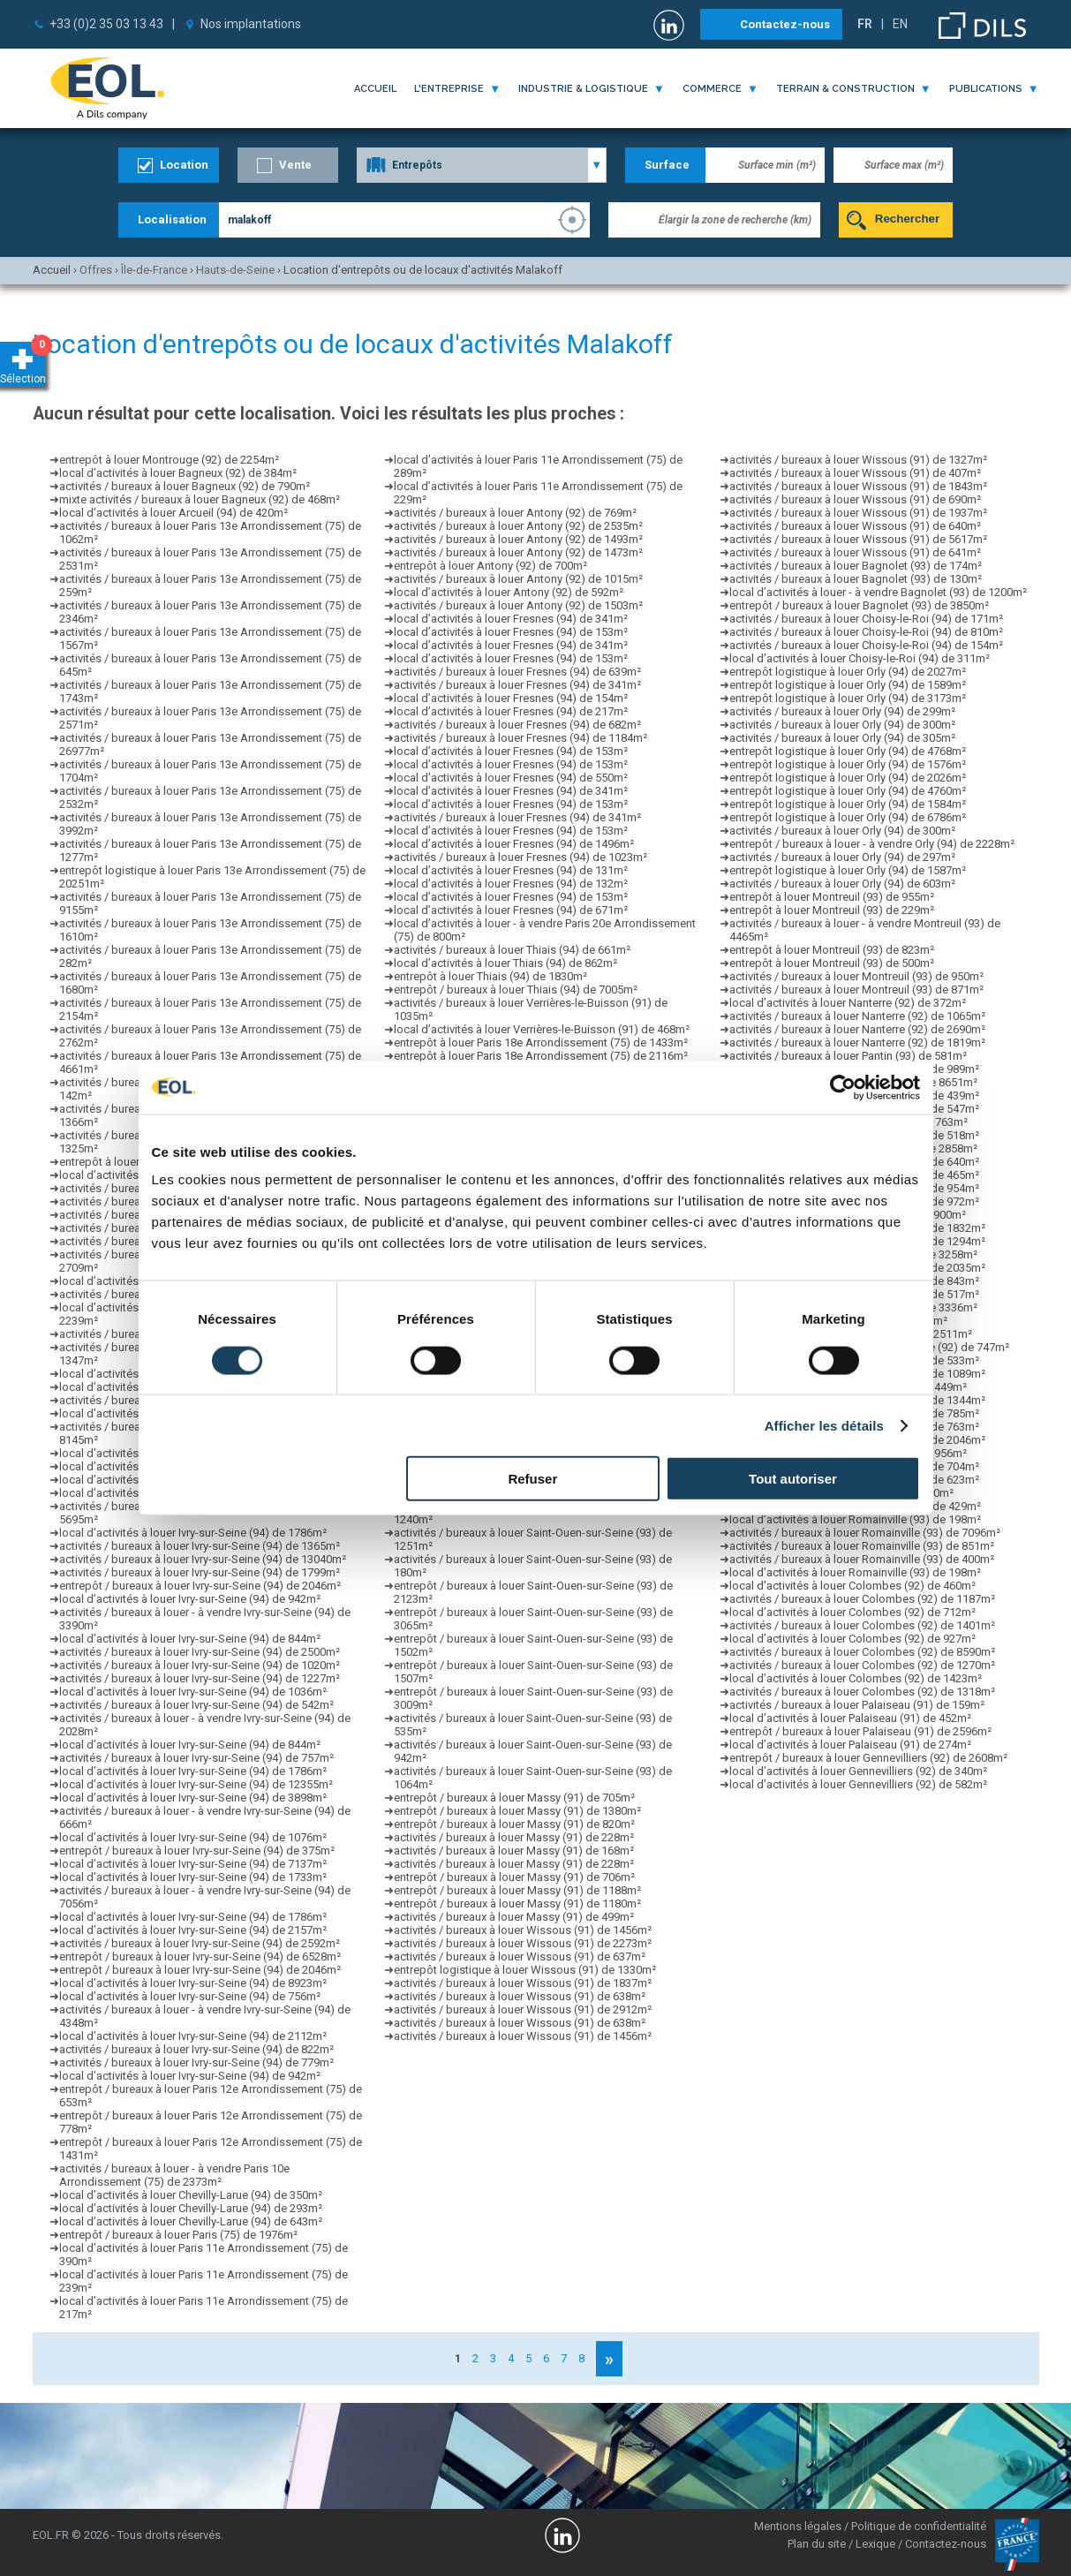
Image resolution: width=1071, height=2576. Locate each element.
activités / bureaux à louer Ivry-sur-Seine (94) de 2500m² (199, 1651)
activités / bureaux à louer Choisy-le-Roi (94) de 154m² (866, 645)
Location (184, 164)
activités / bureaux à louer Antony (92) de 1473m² (518, 552)
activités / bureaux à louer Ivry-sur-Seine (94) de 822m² (196, 2049)
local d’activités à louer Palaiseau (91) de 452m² (850, 1718)
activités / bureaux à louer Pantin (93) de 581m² (848, 1055)
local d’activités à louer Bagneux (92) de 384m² (178, 473)
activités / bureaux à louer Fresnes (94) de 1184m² (520, 737)
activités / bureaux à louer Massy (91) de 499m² (514, 1916)
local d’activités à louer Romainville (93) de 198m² (855, 1519)
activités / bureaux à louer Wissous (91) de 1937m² (858, 512)
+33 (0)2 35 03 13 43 (106, 24)
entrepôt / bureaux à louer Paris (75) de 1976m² (178, 2234)
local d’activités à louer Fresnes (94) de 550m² (511, 777)
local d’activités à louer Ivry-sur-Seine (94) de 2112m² (193, 2036)
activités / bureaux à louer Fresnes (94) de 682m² (517, 724)
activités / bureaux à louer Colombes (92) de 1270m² (862, 1665)
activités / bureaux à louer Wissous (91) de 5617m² (858, 539)
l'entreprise (449, 88)
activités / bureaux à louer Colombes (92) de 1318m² (862, 1691)
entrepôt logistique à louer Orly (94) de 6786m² (847, 817)
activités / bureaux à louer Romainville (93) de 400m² (861, 1559)
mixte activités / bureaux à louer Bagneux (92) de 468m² (199, 499)
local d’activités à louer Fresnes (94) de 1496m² (514, 843)
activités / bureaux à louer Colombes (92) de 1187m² (862, 1598)
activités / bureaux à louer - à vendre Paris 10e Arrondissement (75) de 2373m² (174, 2175)
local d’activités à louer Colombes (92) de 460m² (852, 1585)
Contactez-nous (785, 24)
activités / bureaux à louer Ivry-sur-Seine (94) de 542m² (196, 1704)
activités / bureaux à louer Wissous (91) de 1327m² (858, 459)
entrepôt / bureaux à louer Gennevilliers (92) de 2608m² (868, 1757)
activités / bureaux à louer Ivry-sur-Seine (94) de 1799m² (199, 1572)
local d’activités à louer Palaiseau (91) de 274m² (850, 1744)
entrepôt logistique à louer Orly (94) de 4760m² (847, 790)
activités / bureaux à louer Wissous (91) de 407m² (855, 473)
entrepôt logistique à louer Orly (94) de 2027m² (847, 671)
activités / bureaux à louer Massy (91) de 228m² (514, 1837)
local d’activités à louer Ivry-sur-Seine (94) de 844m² (190, 1638)
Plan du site (817, 2543)
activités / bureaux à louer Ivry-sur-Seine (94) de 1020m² (199, 1665)
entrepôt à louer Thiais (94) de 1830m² (490, 976)
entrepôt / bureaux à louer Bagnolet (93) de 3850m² (859, 605)
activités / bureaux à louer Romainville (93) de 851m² (861, 1545)
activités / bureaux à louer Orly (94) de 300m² (842, 724)
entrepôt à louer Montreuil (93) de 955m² (831, 896)
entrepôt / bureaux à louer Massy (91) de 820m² (514, 1824)
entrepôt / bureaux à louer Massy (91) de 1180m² (517, 1903)
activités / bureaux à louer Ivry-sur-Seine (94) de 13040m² (202, 1559)
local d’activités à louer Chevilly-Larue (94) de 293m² (190, 2208)
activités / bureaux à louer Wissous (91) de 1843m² (858, 486)
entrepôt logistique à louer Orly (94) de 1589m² (847, 684)
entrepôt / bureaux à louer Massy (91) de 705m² (514, 1797)
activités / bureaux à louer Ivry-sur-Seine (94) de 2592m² (199, 1943)
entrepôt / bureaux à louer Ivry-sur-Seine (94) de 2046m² (200, 1585)
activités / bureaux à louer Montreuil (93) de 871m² (856, 989)
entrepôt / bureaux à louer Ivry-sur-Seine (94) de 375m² (197, 1850)
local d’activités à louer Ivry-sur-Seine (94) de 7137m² (193, 1863)
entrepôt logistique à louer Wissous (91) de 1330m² (525, 1969)
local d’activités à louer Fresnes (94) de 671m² (511, 910)
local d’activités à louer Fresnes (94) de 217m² (511, 711)
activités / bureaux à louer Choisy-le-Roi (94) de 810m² (866, 631)
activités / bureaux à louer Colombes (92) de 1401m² (862, 1625)
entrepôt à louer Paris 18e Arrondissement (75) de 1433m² (541, 1042)
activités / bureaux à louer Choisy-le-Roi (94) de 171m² (866, 618)
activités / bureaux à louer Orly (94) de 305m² (842, 737)
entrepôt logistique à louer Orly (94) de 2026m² (847, 777)
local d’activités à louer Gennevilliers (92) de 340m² (858, 1771)
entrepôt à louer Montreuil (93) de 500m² (831, 963)
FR (864, 24)
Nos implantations (250, 24)
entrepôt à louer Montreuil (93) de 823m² (831, 949)
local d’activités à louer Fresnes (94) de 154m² (511, 698)
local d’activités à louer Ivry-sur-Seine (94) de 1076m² (193, 1837)
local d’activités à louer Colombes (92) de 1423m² (855, 1678)
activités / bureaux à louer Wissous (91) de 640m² (855, 526)
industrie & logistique (583, 88)
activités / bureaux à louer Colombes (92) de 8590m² (862, 1651)
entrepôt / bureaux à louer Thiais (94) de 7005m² (515, 989)
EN (900, 24)
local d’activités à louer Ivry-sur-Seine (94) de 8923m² (193, 1983)
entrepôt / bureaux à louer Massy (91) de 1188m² (517, 1890)
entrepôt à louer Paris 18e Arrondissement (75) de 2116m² (541, 1055)
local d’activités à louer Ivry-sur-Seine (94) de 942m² (190, 1598)
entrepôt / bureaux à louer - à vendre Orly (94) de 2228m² (871, 843)
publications (985, 88)
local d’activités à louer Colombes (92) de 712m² (852, 1612)
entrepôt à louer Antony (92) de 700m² (490, 565)
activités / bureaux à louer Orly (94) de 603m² (842, 883)
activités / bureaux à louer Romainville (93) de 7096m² (864, 1532)
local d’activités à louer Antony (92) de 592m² (508, 592)
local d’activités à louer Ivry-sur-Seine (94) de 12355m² (196, 1784)
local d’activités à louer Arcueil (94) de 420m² (173, 512)
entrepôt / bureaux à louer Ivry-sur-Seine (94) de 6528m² (200, 1956)
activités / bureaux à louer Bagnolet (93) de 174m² (855, 565)
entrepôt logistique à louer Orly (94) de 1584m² (847, 804)
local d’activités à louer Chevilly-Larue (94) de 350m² (190, 2195)
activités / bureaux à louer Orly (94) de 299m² (842, 711)
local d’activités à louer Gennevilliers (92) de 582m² (858, 1784)
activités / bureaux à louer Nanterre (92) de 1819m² (857, 1042)
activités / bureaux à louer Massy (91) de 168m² (514, 1850)
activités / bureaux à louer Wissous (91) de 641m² (855, 552)
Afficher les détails (824, 1424)
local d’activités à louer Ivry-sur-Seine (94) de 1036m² (193, 1691)
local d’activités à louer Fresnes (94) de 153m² (511, 631)
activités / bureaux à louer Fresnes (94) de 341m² (517, 684)
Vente (295, 164)
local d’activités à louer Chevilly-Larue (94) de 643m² (190, 2221)
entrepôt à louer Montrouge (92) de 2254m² (169, 459)
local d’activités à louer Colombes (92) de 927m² (852, 1638)
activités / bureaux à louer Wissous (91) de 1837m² (523, 1983)
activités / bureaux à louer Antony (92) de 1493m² (518, 539)
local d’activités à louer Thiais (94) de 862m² (505, 963)
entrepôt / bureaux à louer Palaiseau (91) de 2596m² (860, 1731)
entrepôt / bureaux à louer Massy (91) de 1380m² (517, 1810)
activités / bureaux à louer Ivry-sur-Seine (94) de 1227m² (199, 1678)
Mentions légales (797, 2526)
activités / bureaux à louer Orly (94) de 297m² (842, 857)
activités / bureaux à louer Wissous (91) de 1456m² (523, 1930)
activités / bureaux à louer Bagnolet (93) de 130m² (855, 578)
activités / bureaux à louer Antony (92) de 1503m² (518, 605)
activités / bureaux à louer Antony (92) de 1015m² (518, 578)
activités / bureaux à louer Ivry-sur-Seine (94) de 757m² (196, 1757)
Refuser (532, 1478)
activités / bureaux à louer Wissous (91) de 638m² (519, 1996)
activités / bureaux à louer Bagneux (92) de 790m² (184, 486)
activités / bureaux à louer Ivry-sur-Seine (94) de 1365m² (199, 1545)
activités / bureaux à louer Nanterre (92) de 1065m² (857, 1016)
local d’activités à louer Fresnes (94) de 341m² (511, 618)
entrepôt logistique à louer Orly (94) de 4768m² (847, 751)
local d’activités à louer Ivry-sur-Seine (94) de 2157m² (193, 1930)
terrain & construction (845, 88)
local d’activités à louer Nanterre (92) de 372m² (847, 1002)
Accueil (375, 88)
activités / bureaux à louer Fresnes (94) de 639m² (517, 671)
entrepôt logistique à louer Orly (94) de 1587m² (847, 870)
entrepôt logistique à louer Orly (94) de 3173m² (847, 698)
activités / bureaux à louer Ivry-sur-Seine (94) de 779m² (196, 2062)
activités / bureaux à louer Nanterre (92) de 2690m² (857, 1029)
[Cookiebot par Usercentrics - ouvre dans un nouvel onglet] (843, 1087)
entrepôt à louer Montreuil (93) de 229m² (831, 910)
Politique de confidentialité (918, 2526)
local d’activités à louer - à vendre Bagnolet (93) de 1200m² (878, 592)
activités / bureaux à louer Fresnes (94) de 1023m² (520, 857)
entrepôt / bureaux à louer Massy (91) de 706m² (514, 1877)
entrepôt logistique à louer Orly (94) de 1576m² (847, 764)
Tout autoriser (793, 1478)
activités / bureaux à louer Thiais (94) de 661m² (512, 949)
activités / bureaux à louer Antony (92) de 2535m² (518, 526)
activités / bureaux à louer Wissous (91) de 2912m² (523, 2009)
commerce (712, 88)
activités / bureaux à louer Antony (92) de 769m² (515, 512)
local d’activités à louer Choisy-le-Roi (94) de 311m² (859, 658)
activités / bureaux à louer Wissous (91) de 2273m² (523, 1943)
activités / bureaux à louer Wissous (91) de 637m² (519, 1956)
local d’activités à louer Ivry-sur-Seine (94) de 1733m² (193, 1877)
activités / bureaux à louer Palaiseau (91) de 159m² (856, 1704)
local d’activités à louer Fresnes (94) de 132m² (511, 883)
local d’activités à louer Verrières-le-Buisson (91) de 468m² (542, 1029)
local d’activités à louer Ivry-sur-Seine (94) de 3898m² (193, 1797)
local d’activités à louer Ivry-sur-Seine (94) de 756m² (190, 1996)
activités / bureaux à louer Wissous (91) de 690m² (855, 499)
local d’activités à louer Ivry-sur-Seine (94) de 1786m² (193, 1532)
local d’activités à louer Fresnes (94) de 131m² (511, 870)
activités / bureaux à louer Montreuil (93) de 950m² (856, 976)
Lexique (875, 2543)
